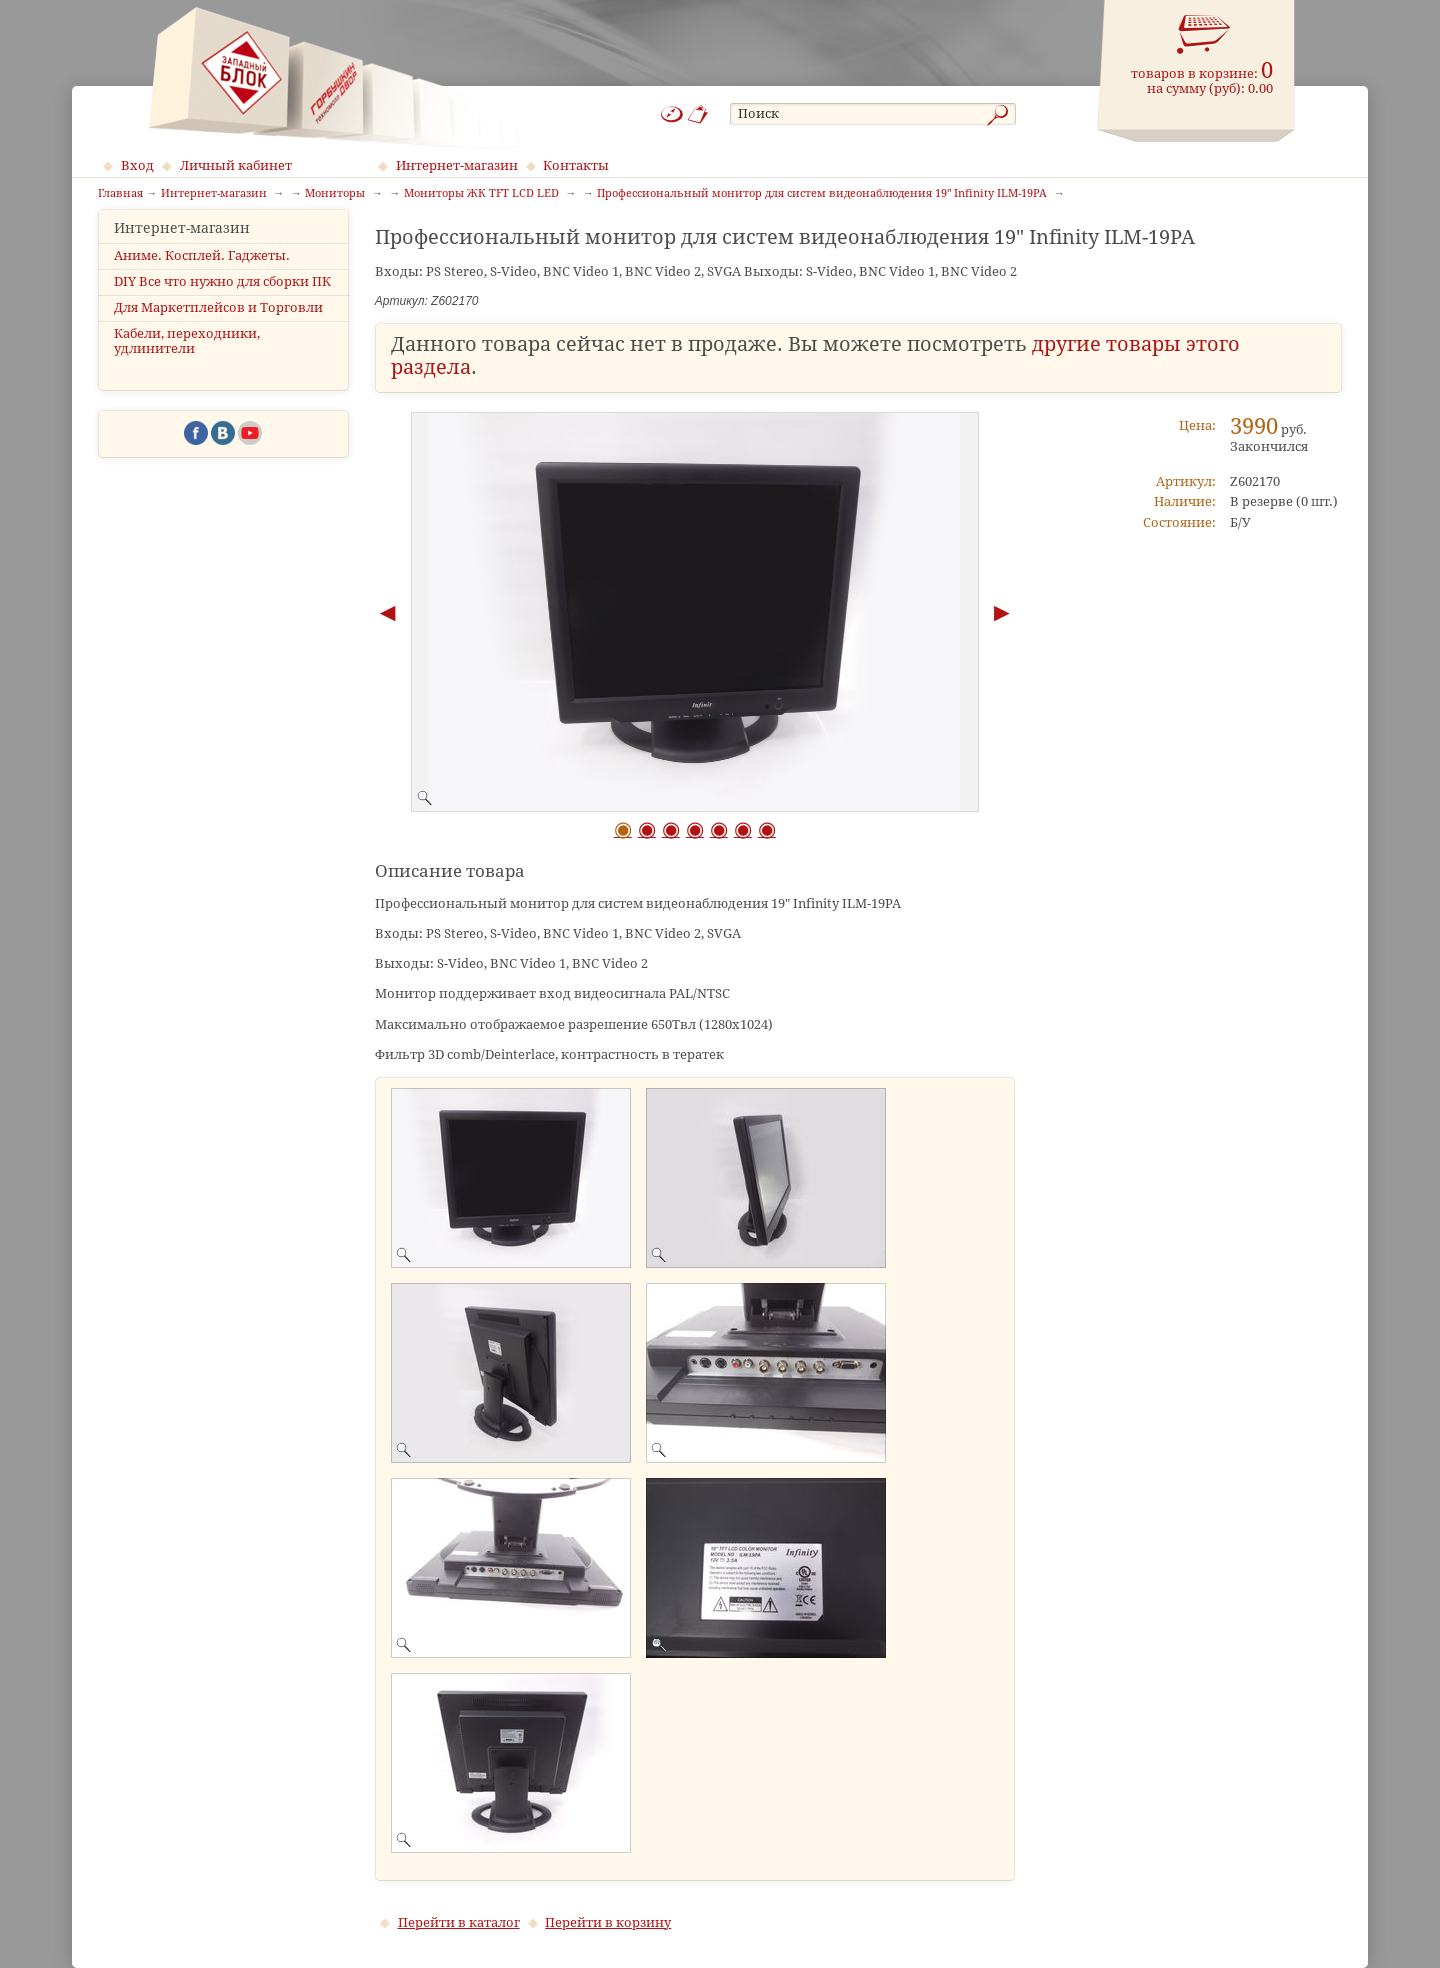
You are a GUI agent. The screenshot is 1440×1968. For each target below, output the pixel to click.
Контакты (576, 165)
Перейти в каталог (459, 1922)
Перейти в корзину (608, 1922)
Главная (120, 194)
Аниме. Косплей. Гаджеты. (202, 272)
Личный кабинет (236, 165)
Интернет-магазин (457, 165)
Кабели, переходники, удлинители (187, 359)
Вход (137, 165)
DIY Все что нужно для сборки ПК (222, 298)
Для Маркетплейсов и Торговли (218, 325)
